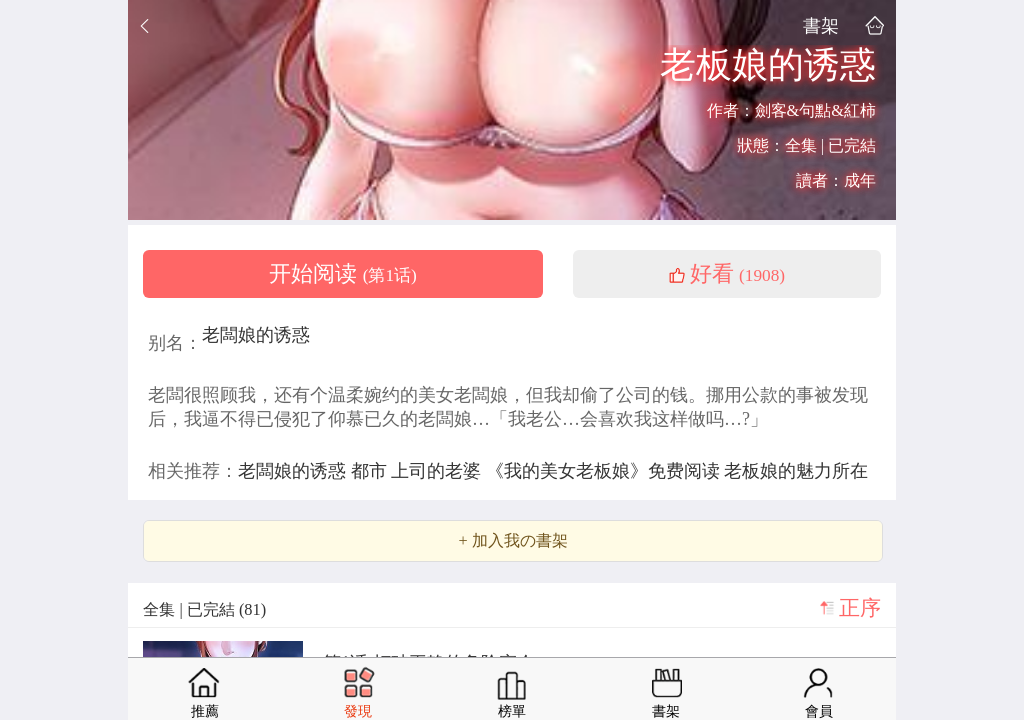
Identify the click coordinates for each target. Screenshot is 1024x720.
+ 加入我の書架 (512, 541)
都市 (371, 471)
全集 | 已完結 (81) (204, 609)
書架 (821, 25)
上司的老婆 (438, 471)
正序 (860, 608)
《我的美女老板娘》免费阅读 (605, 471)
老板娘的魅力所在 (796, 471)
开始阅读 (343, 274)
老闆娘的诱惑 (256, 335)
